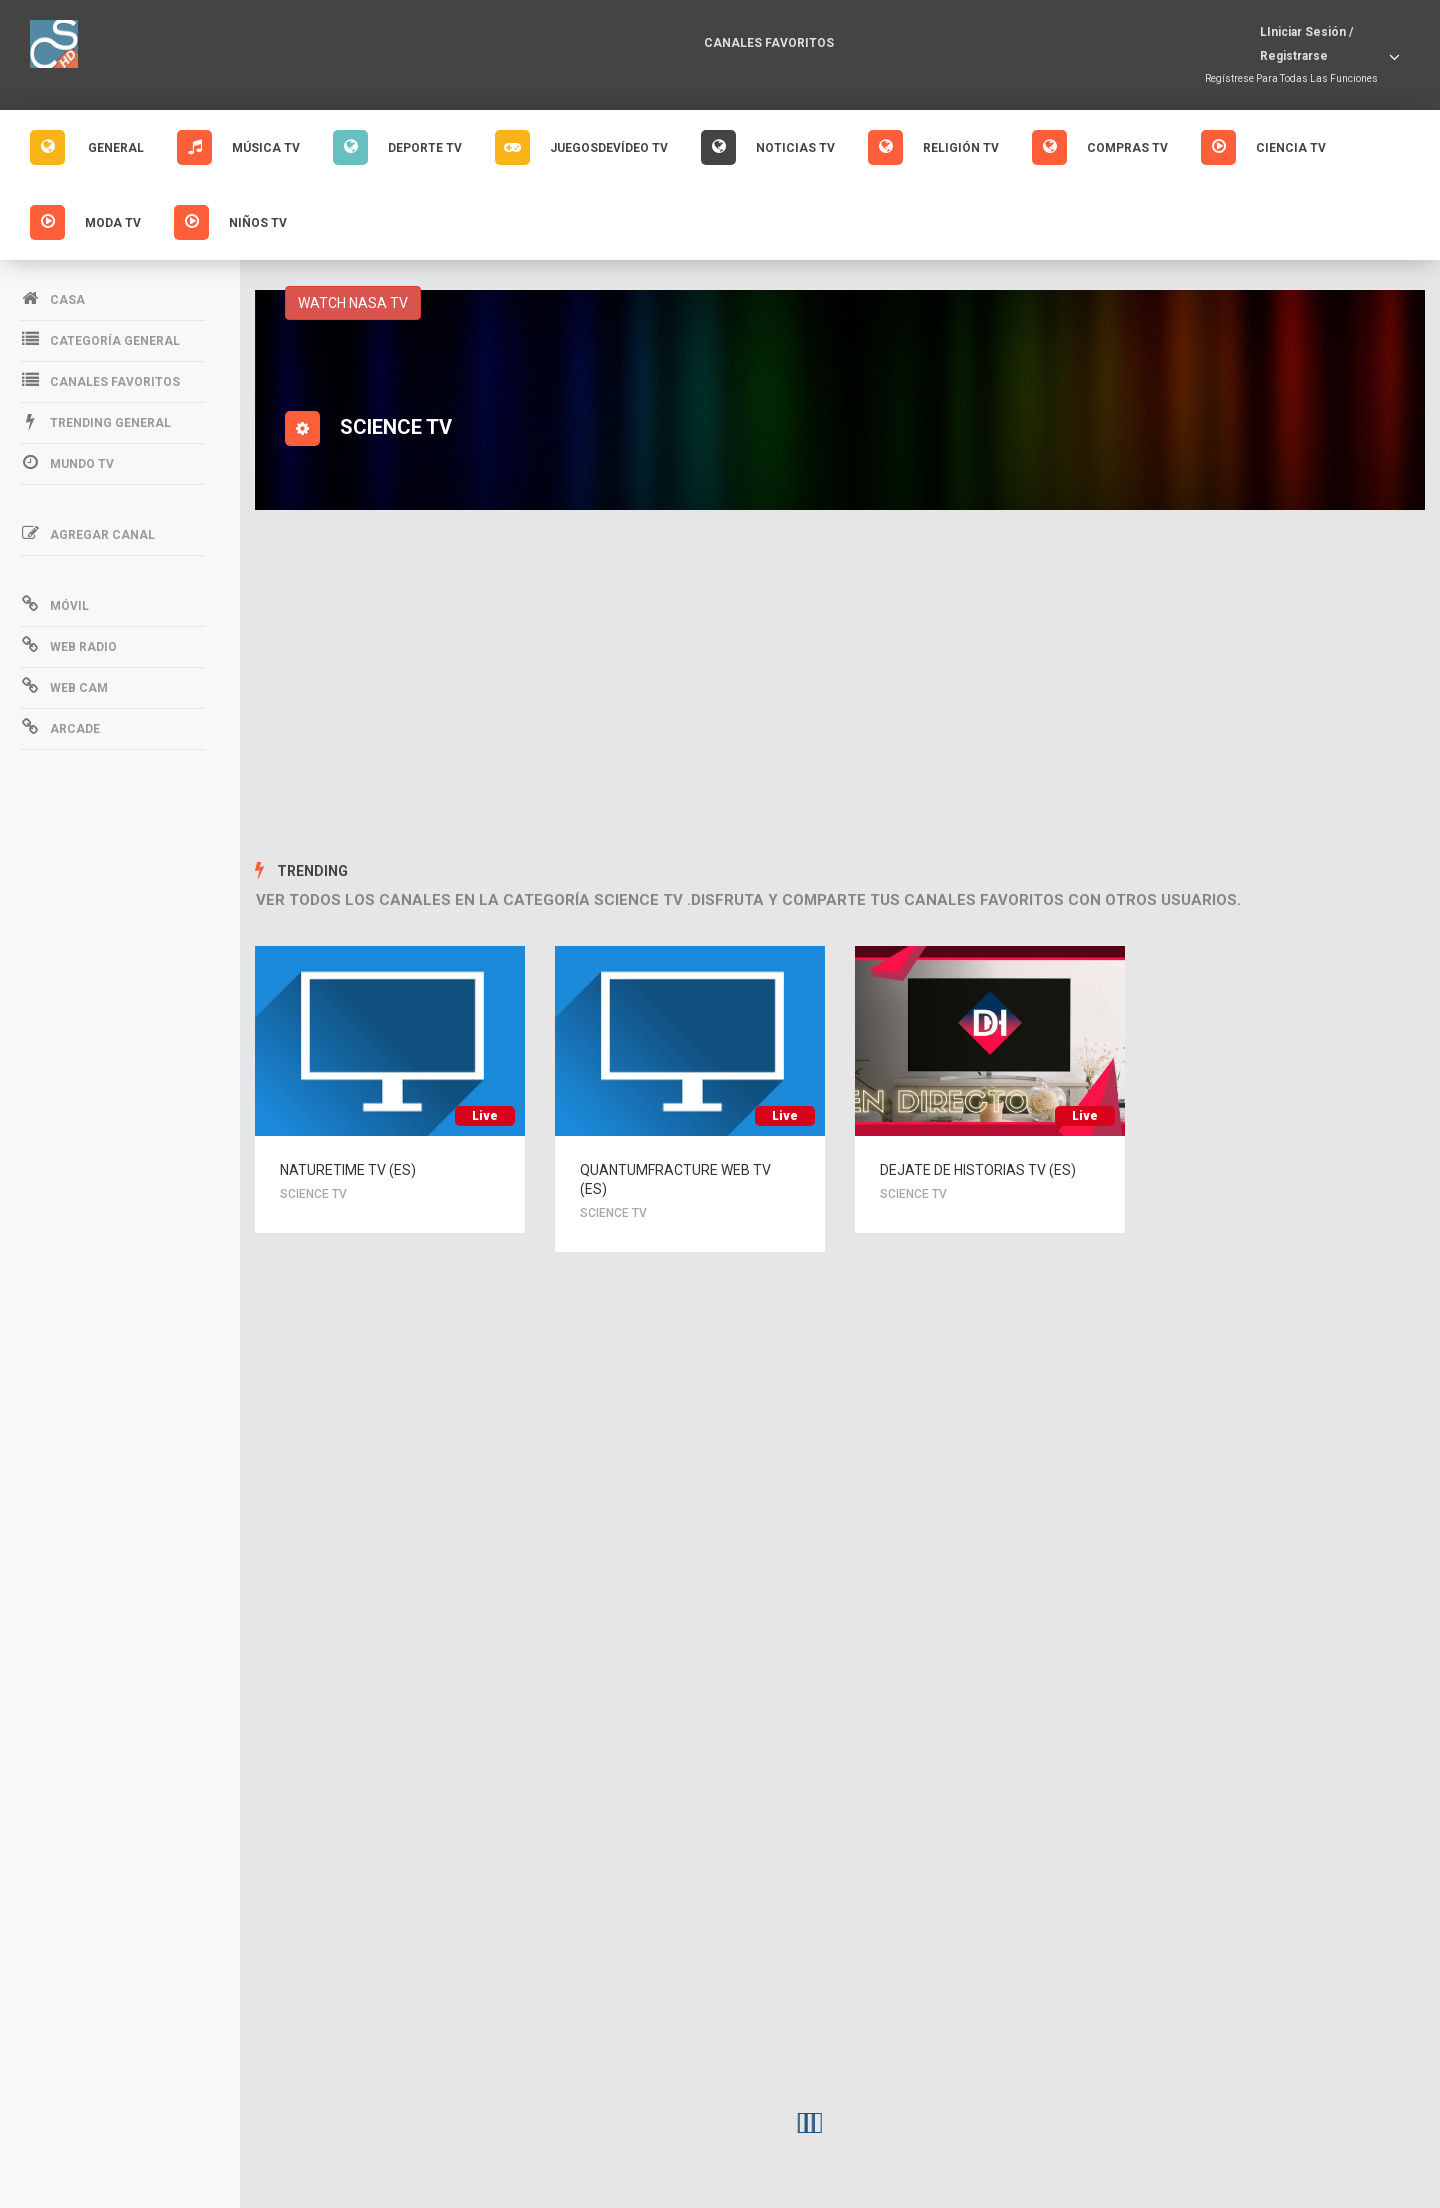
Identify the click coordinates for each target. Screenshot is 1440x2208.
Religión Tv (933, 147)
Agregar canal (87, 533)
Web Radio (68, 645)
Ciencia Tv (1263, 147)
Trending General (95, 421)
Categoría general (100, 339)
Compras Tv (1100, 147)
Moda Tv (85, 222)
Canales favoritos (769, 43)
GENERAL (87, 147)
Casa (52, 298)
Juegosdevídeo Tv (581, 147)
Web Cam (64, 686)
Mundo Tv (67, 462)
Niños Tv (230, 222)
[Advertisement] (840, 689)
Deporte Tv (397, 147)
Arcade (60, 727)
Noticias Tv (768, 147)
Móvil (54, 604)
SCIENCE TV (318, 1194)
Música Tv (238, 147)
